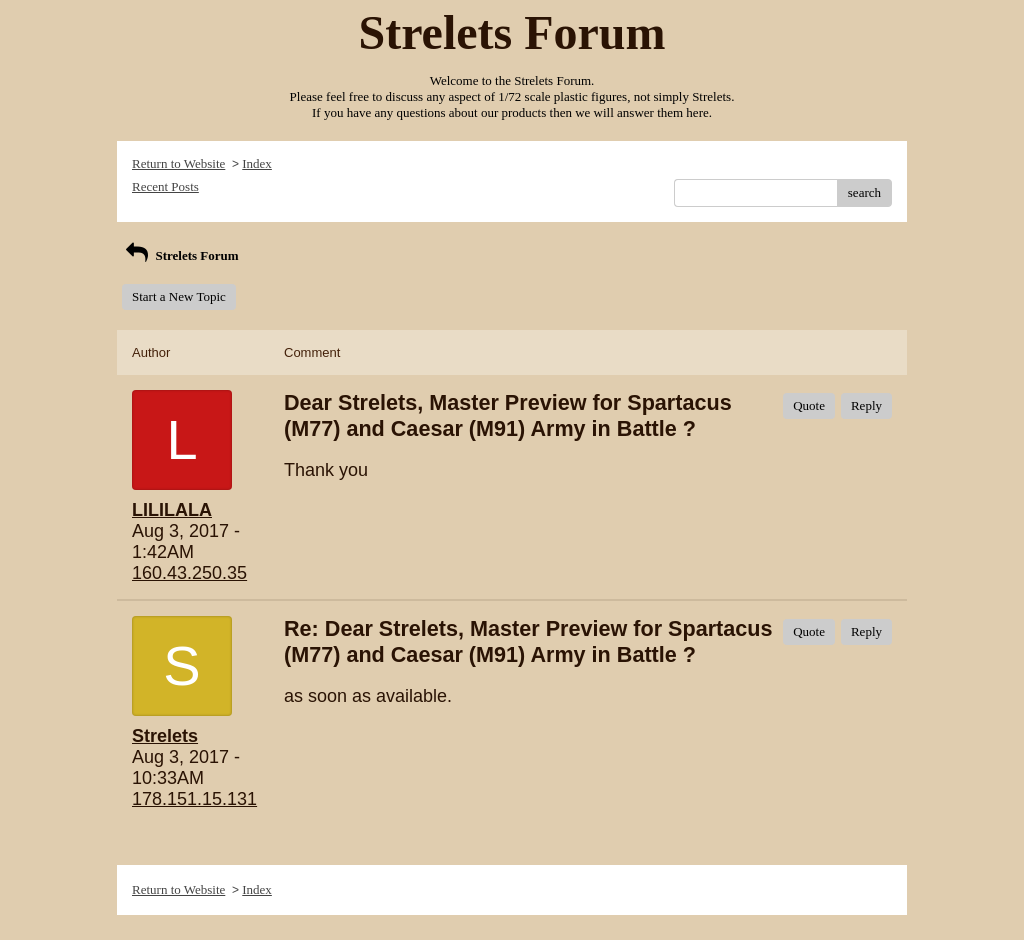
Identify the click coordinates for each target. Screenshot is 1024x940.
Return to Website (178, 163)
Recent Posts (165, 186)
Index (257, 163)
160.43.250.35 (189, 573)
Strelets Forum (180, 255)
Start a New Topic (179, 296)
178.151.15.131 (194, 799)
